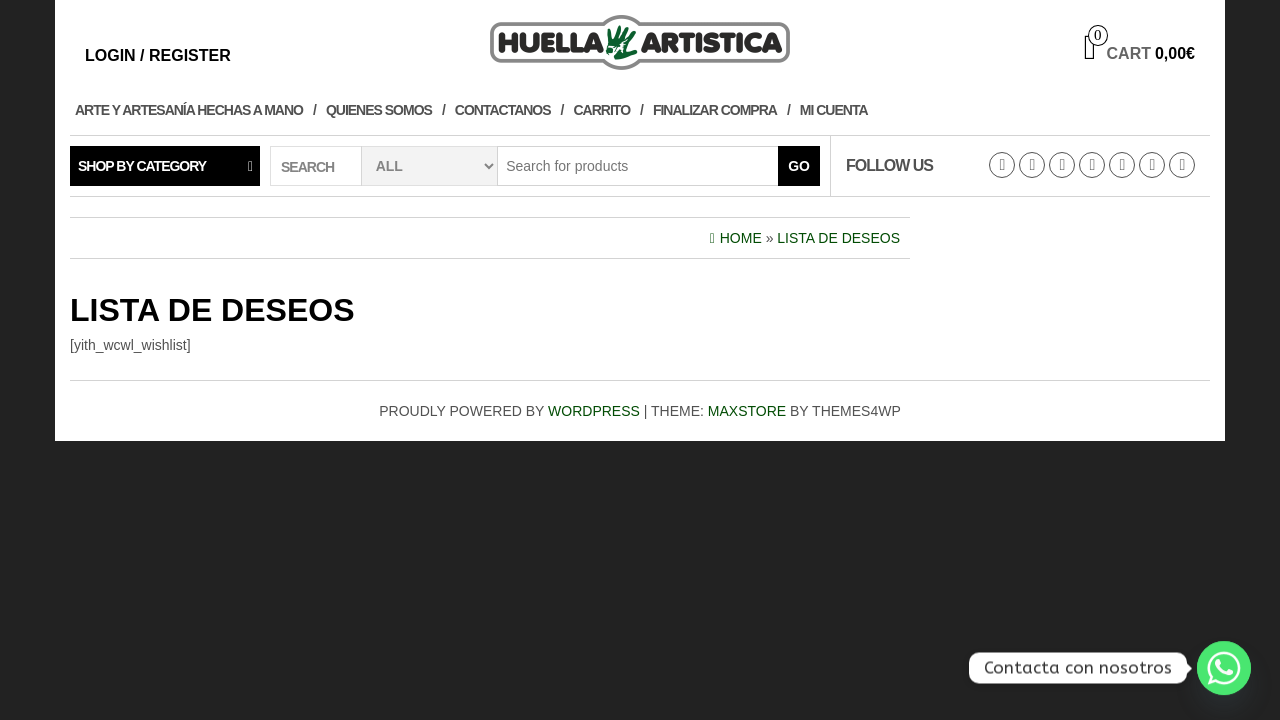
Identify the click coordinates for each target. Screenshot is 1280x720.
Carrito (602, 110)
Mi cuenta (834, 110)
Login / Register (158, 55)
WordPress (594, 411)
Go (799, 166)
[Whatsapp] (1224, 668)
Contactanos (503, 110)
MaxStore (747, 411)
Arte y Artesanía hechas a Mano (189, 110)
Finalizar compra (715, 110)
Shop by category (142, 166)
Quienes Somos (379, 110)
